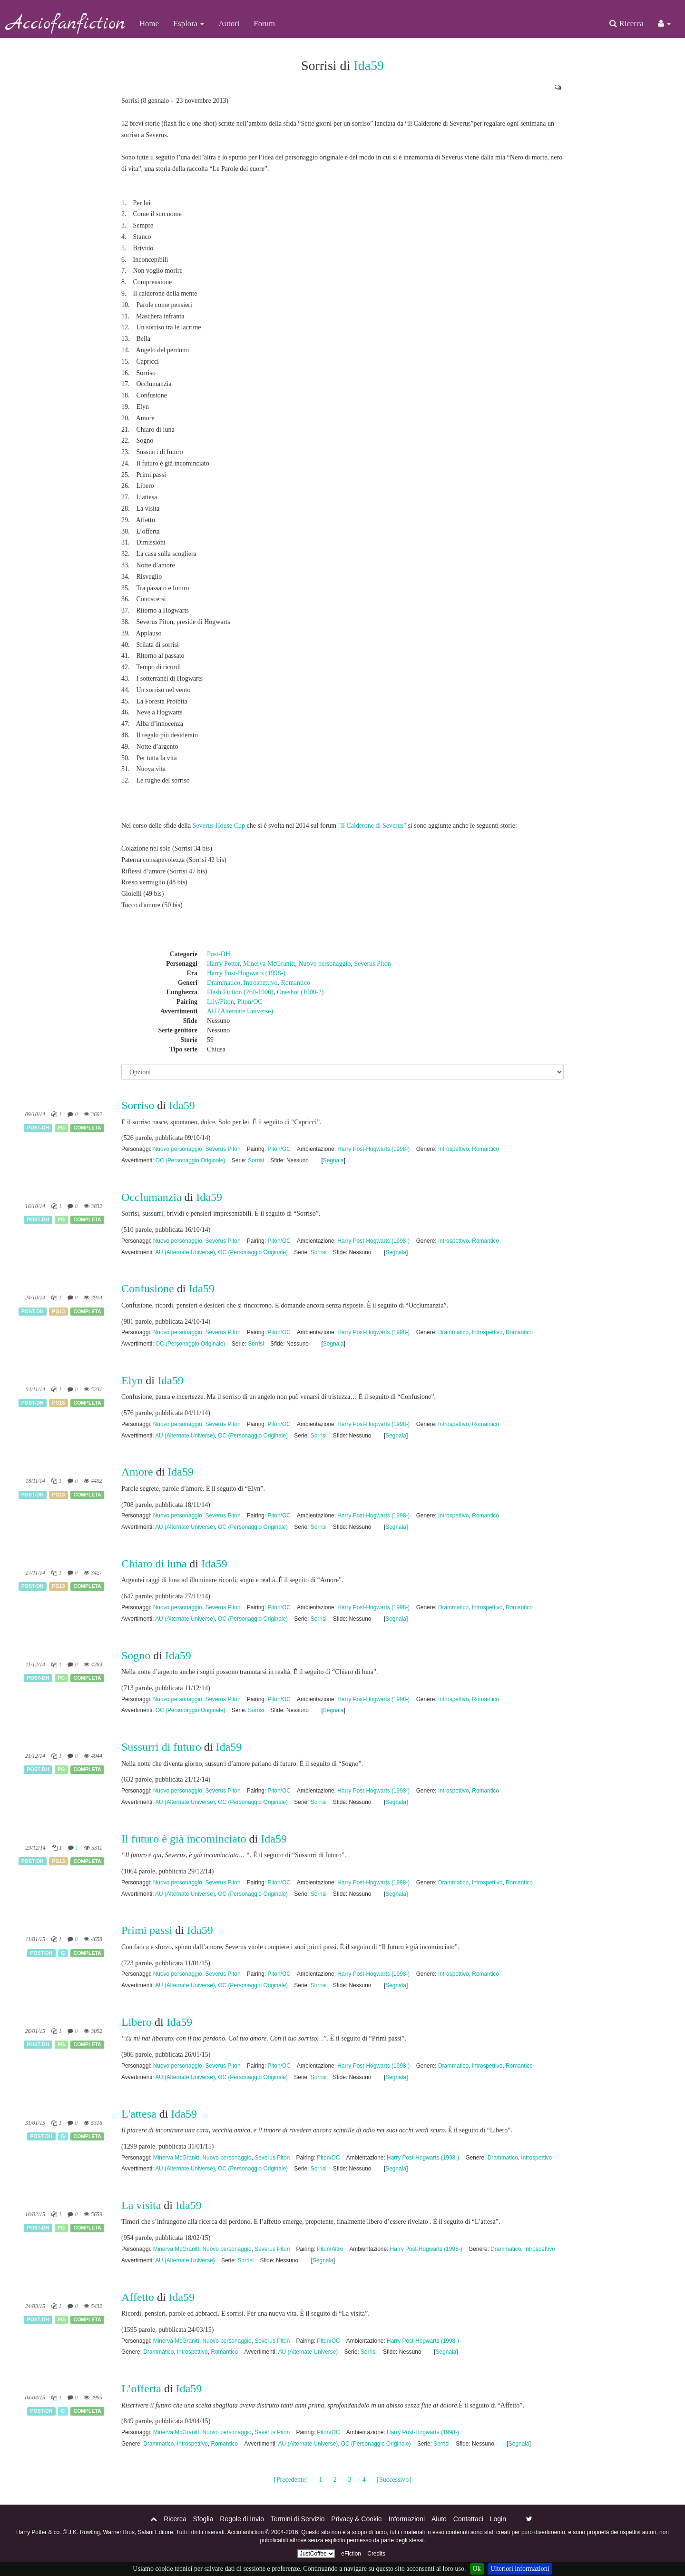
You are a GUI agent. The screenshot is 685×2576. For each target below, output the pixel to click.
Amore (137, 1472)
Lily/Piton (220, 1001)
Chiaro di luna (155, 1563)
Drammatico (223, 982)
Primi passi (146, 1930)
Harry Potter (223, 963)
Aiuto (439, 2519)
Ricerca (626, 23)
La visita (141, 2205)
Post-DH (218, 954)
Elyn (132, 1380)
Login (498, 2519)
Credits (376, 2553)
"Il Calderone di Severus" (372, 825)
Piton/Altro (330, 2249)
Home (149, 23)
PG (61, 1127)
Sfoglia (203, 2519)
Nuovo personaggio (324, 963)
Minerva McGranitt (269, 963)
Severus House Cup (219, 825)
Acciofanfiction (66, 23)
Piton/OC (250, 1001)
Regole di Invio (242, 2519)
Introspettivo (261, 982)
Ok (477, 2568)
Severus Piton (372, 963)
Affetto (137, 2297)
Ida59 (368, 65)
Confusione (147, 1288)
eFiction (351, 2553)
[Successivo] (394, 2479)
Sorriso (137, 1105)
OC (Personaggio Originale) (190, 1160)
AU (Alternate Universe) (240, 1011)
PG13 (58, 1311)
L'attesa (139, 2114)
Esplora (188, 23)
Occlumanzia (151, 1197)
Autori (228, 23)
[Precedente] (291, 2479)
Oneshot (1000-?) (300, 992)
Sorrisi (256, 1160)
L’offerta (141, 2388)
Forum (264, 23)
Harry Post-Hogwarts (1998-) (246, 973)
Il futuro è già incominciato (183, 1839)
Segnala (333, 1160)
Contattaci (468, 2519)
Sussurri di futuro (161, 1747)
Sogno (135, 1655)
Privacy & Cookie (356, 2519)
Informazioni (407, 2519)
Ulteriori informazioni (519, 2568)
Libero (136, 2022)
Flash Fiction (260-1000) (240, 992)
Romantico (295, 982)
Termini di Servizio (298, 2519)
